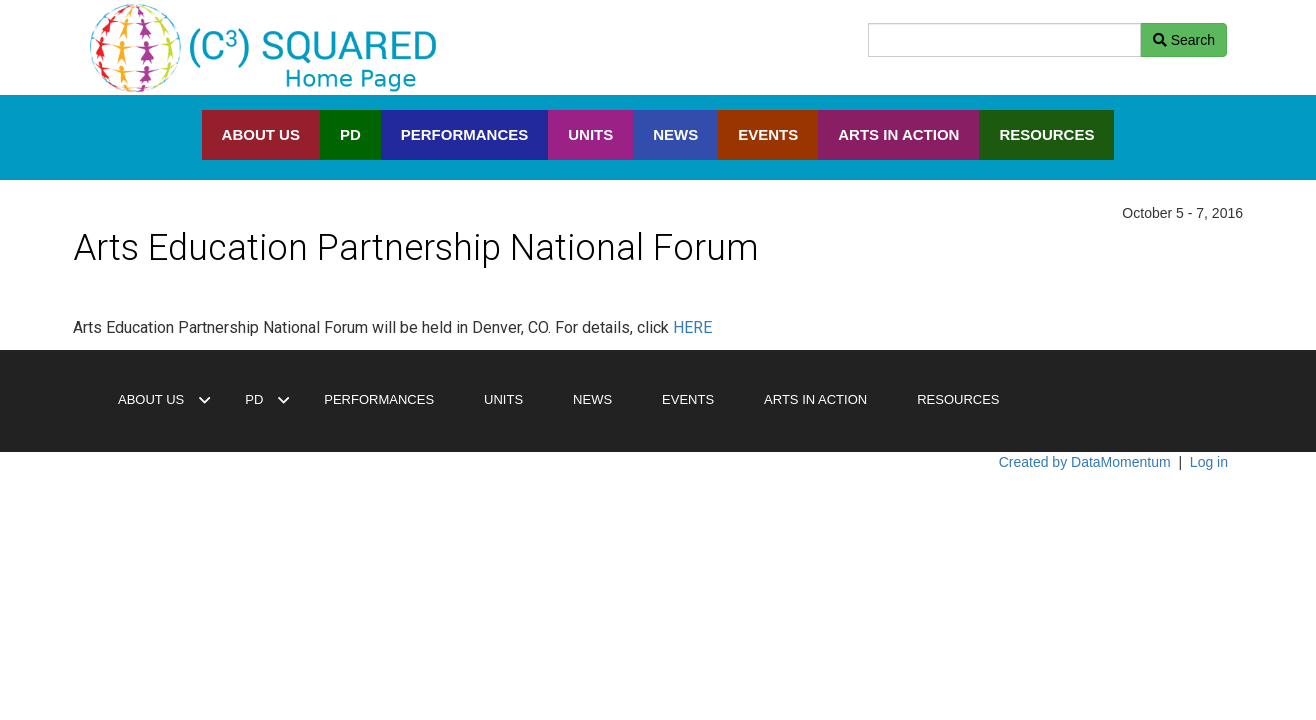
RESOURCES (1046, 134)
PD (350, 134)
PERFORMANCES (465, 134)
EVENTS (768, 134)
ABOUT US (261, 134)
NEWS (675, 134)
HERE (692, 327)
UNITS (590, 134)
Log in (1209, 462)
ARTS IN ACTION (898, 134)
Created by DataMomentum (1087, 462)
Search (1184, 40)
